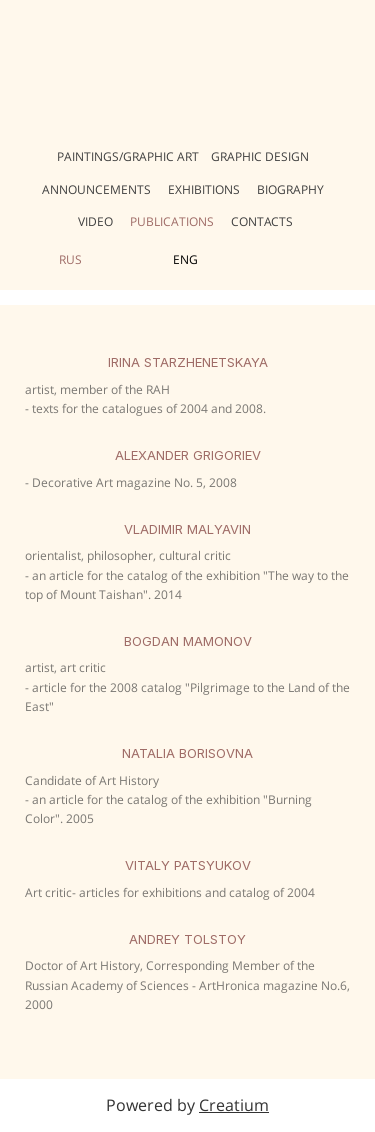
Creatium (234, 1105)
